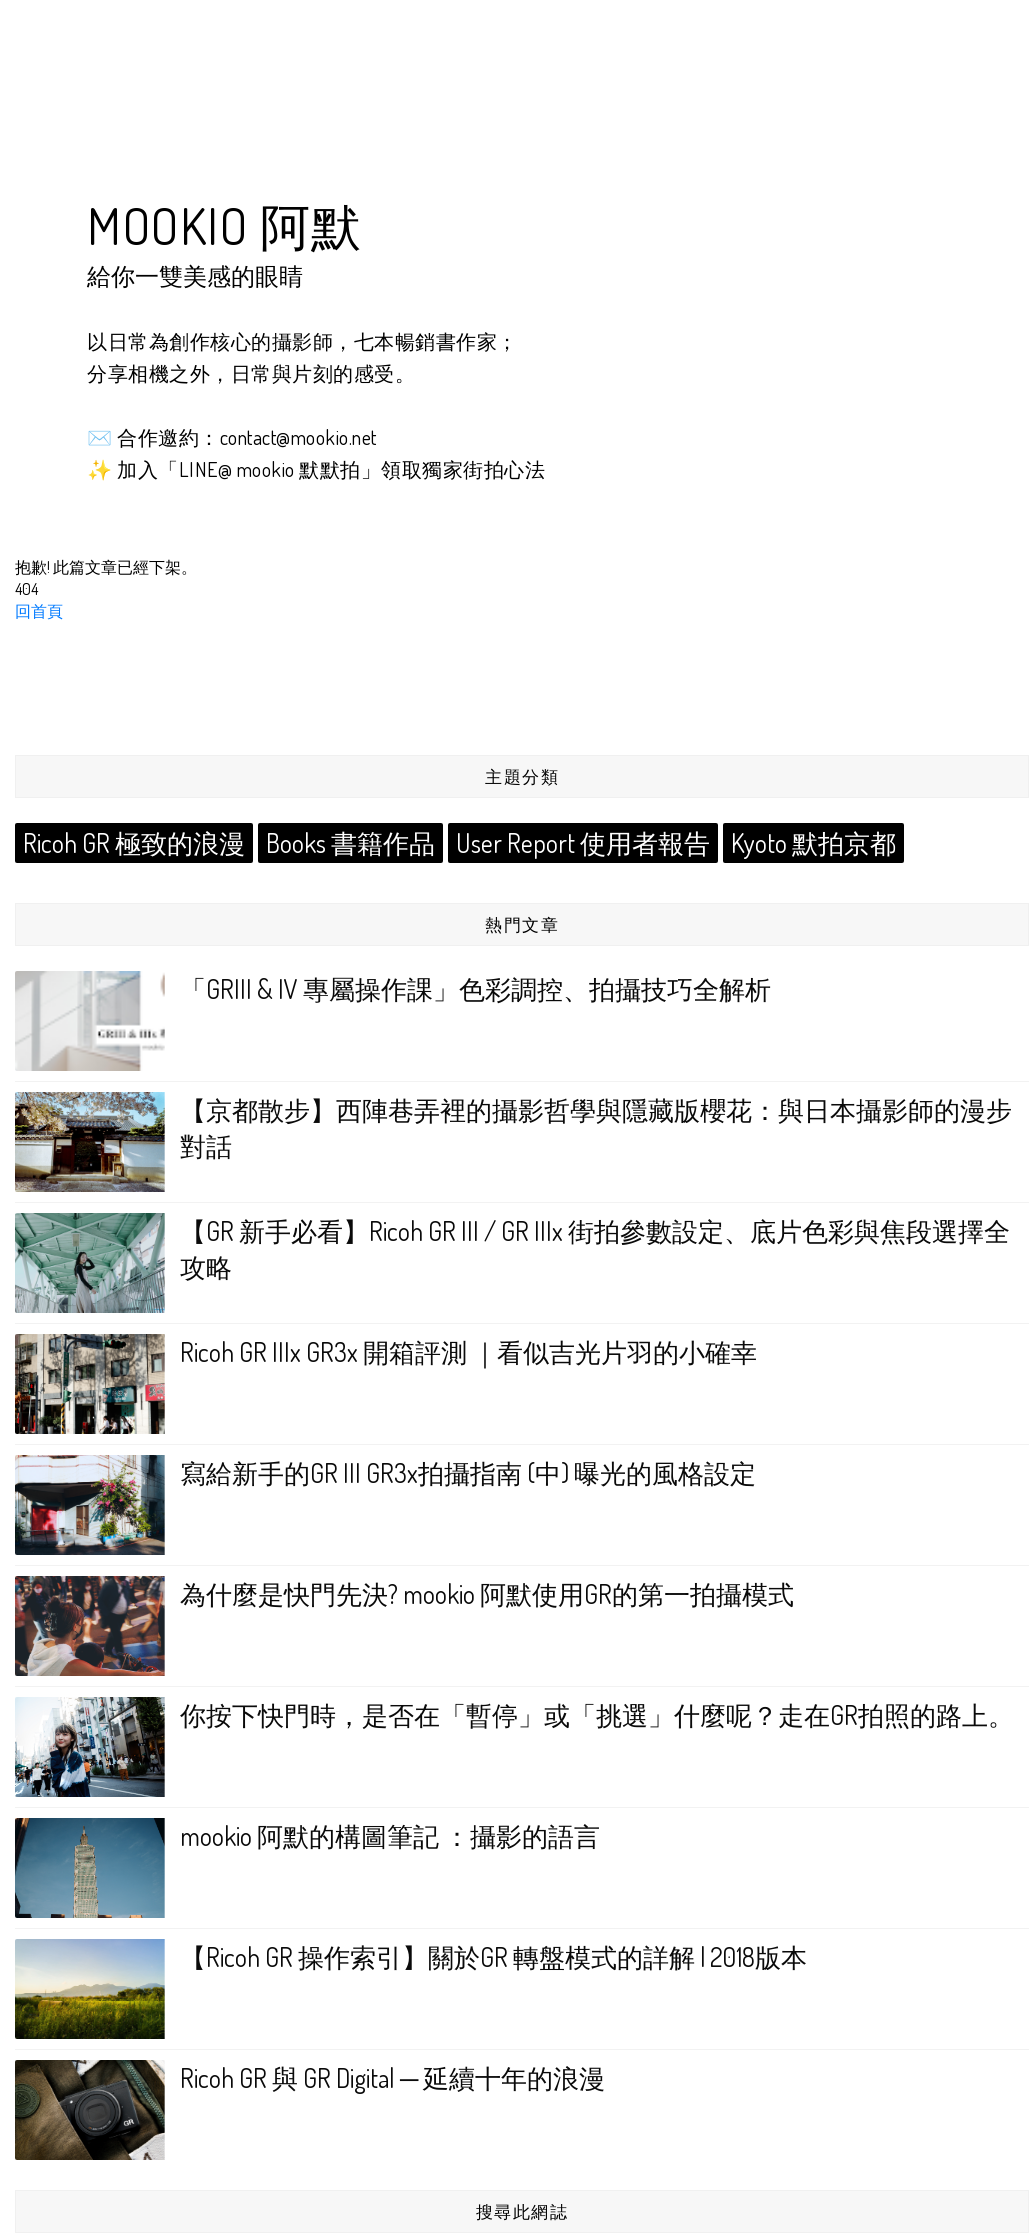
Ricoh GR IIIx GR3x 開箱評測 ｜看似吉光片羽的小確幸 (468, 1351)
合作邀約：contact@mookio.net (247, 437)
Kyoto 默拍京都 (795, 842)
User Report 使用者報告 (570, 842)
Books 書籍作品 (342, 842)
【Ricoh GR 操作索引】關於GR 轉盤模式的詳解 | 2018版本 (493, 1956)
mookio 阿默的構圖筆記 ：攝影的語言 (390, 1835)
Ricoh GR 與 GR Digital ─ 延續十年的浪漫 (392, 2077)
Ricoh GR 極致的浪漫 (131, 842)
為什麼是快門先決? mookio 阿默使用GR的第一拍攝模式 (487, 1593)
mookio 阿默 (225, 225)
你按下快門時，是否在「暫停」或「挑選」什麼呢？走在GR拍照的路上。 (597, 1714)
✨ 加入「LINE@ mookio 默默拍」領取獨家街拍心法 (316, 469)
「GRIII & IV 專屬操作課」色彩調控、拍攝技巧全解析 (475, 988)
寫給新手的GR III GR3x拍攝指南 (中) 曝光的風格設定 (468, 1472)
